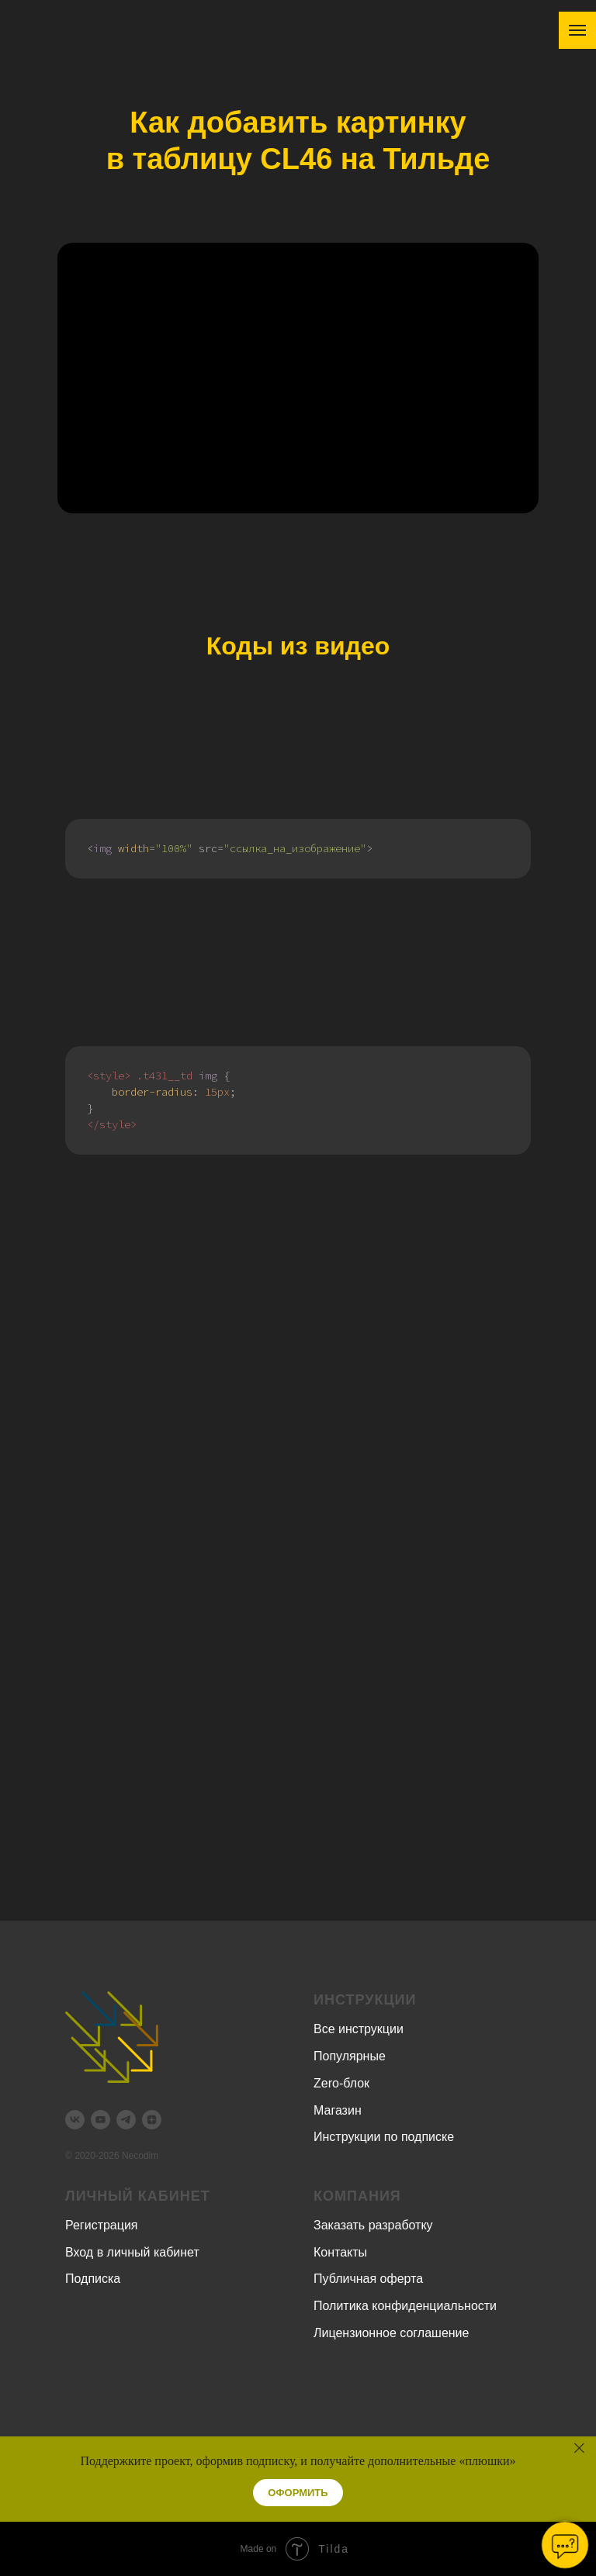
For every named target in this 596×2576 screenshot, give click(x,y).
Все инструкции (359, 2029)
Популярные (350, 2056)
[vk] (75, 2119)
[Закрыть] (579, 2448)
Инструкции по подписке (384, 2136)
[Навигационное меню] (577, 30)
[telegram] (126, 2119)
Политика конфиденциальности (405, 2305)
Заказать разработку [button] (373, 2225)
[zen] (151, 2119)
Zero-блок (341, 2083)
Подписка (92, 2278)
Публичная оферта (368, 2278)
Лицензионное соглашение (391, 2332)
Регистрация (101, 2225)
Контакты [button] (340, 2252)
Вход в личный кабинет (132, 2252)
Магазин (338, 2110)
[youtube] (100, 2119)
